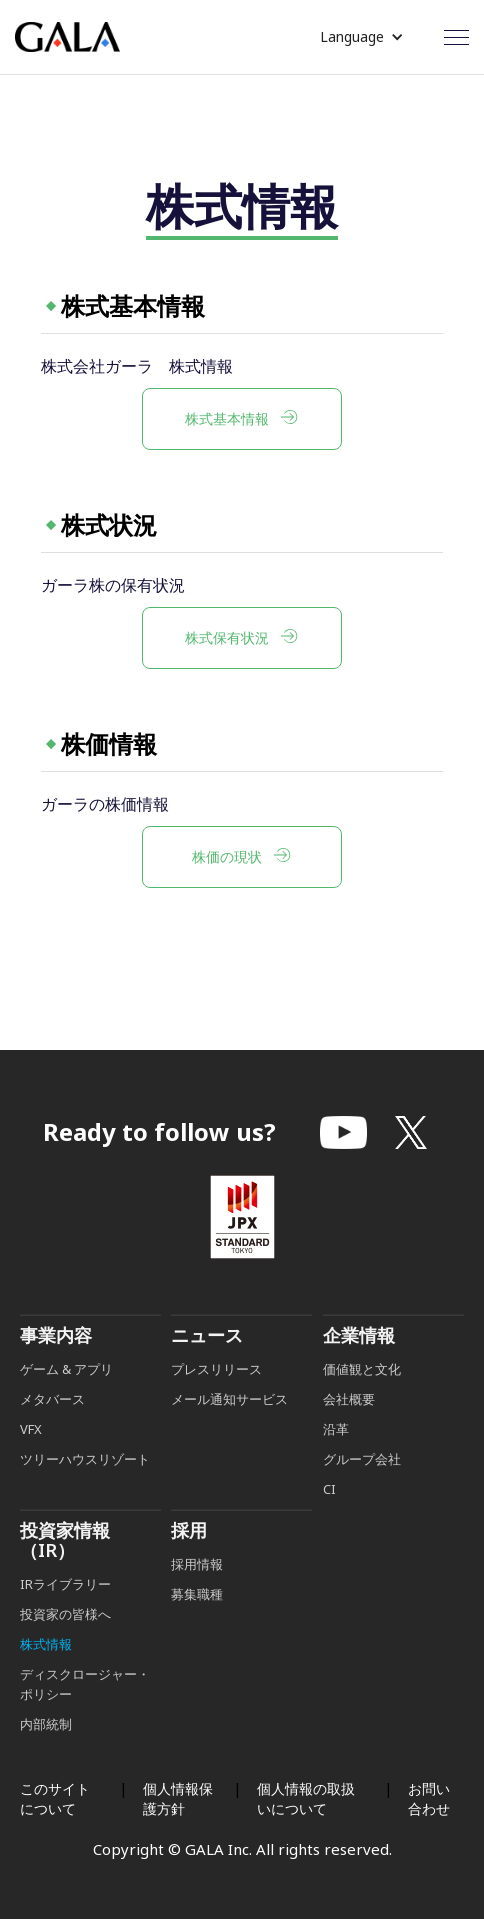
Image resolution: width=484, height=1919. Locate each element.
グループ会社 (362, 1488)
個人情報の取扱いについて (306, 1798)
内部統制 (46, 1753)
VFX (31, 1458)
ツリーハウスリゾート (85, 1488)
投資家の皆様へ (65, 1643)
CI (329, 1518)
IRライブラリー (65, 1613)
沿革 (336, 1458)
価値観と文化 (362, 1398)
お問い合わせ (429, 1798)
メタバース (52, 1428)
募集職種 (197, 1623)
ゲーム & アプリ (66, 1398)
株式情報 (46, 1673)
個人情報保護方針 (178, 1798)
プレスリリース (216, 1398)
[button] (362, 37)
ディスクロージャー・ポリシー (85, 1713)
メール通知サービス (229, 1428)
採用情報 (198, 1593)
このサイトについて (55, 1798)
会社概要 (349, 1428)
